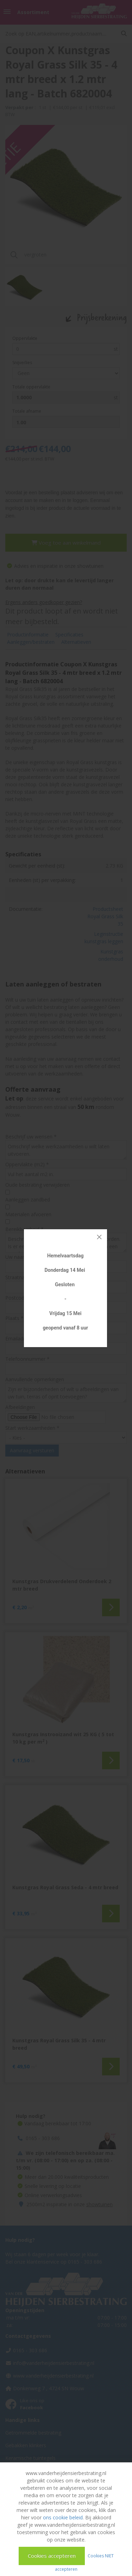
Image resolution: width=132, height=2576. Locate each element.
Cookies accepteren (52, 2555)
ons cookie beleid (63, 2517)
